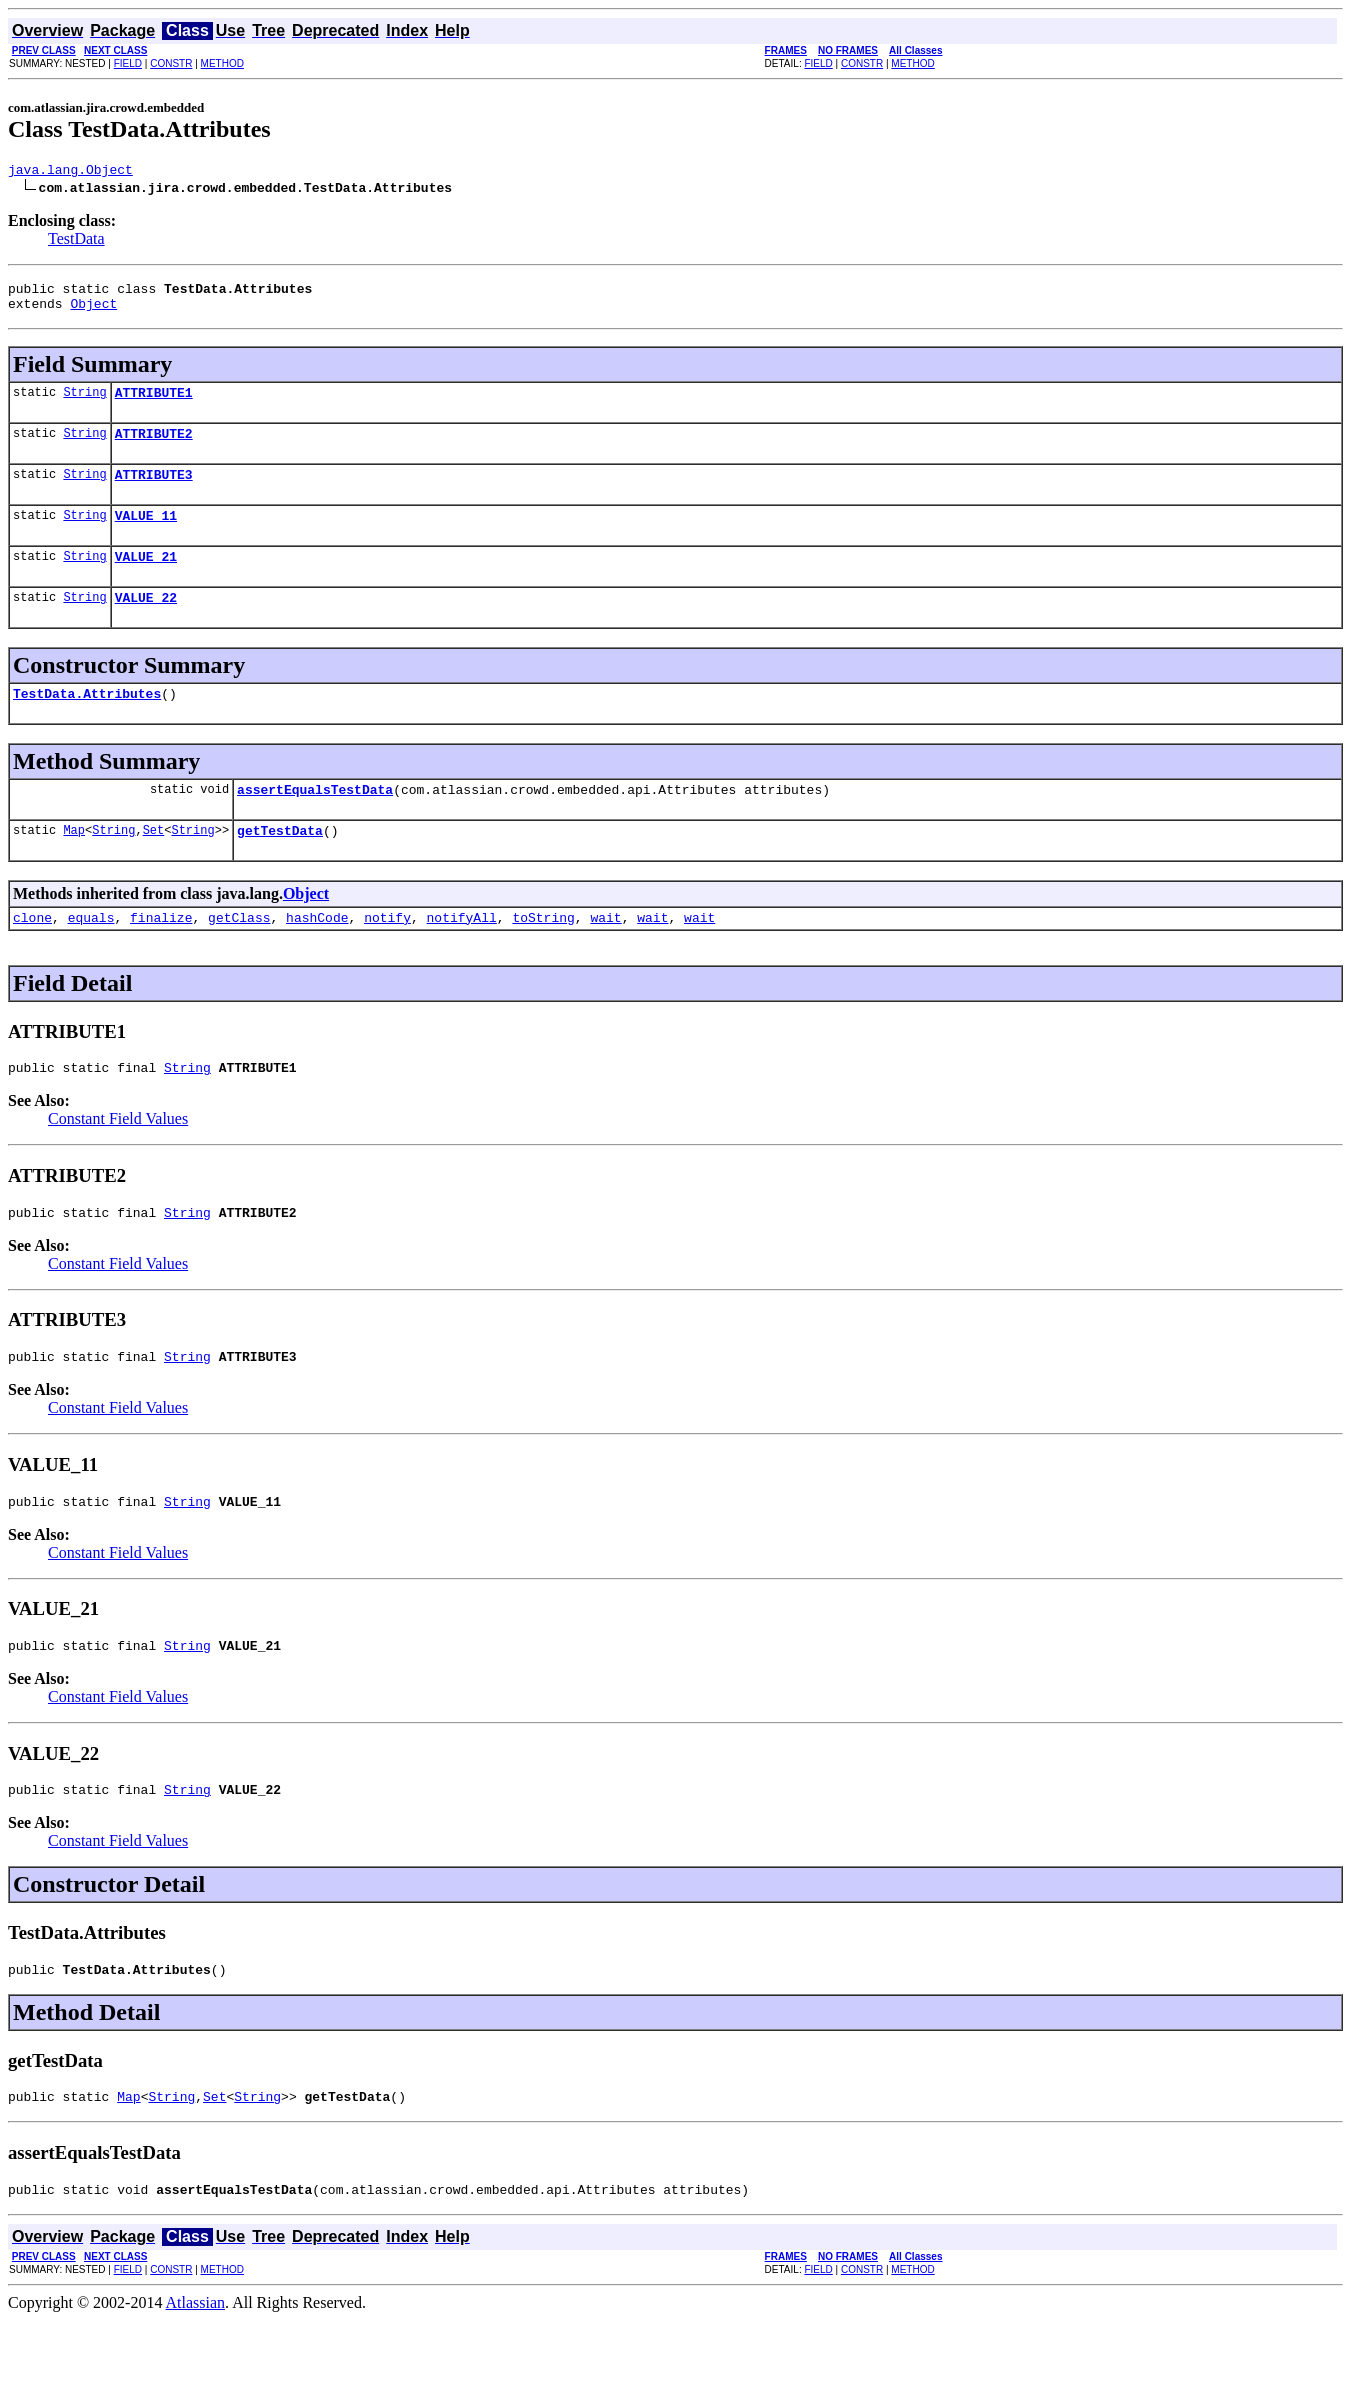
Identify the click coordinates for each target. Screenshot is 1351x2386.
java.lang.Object (70, 172)
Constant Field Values (118, 1160)
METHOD (222, 63)
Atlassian (196, 2368)
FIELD (128, 63)
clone (32, 956)
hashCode (317, 956)
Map (74, 865)
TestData (76, 241)
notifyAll (462, 956)
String (84, 403)
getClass (239, 956)
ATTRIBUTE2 (154, 448)
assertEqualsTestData (315, 822)
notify (387, 956)
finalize (161, 956)
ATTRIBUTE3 (154, 492)
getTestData (280, 866)
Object (93, 312)
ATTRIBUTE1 (154, 404)
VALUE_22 (146, 624)
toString (543, 956)
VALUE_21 (146, 580)
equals (91, 956)
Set (154, 865)
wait (605, 956)
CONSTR (171, 63)
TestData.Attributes (87, 723)
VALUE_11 (146, 536)
